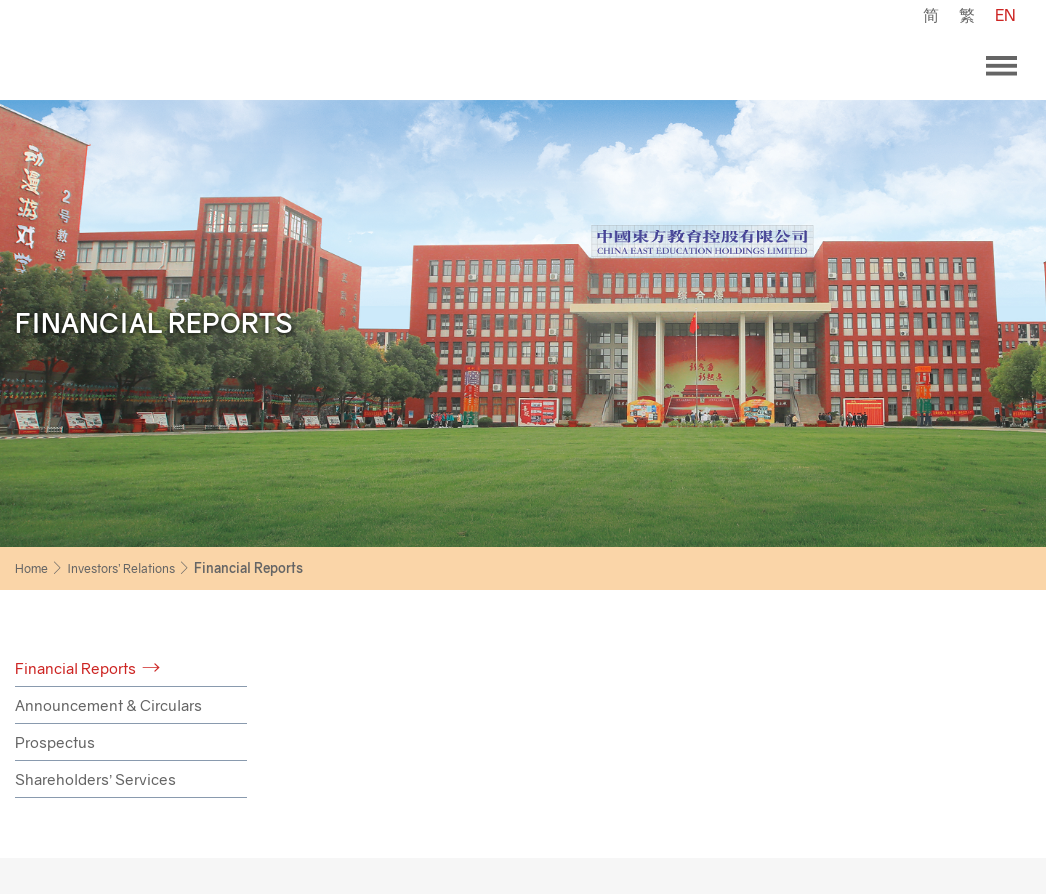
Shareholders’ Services (95, 779)
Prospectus (55, 742)
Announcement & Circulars (108, 705)
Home (31, 568)
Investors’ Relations (121, 568)
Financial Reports (75, 668)
